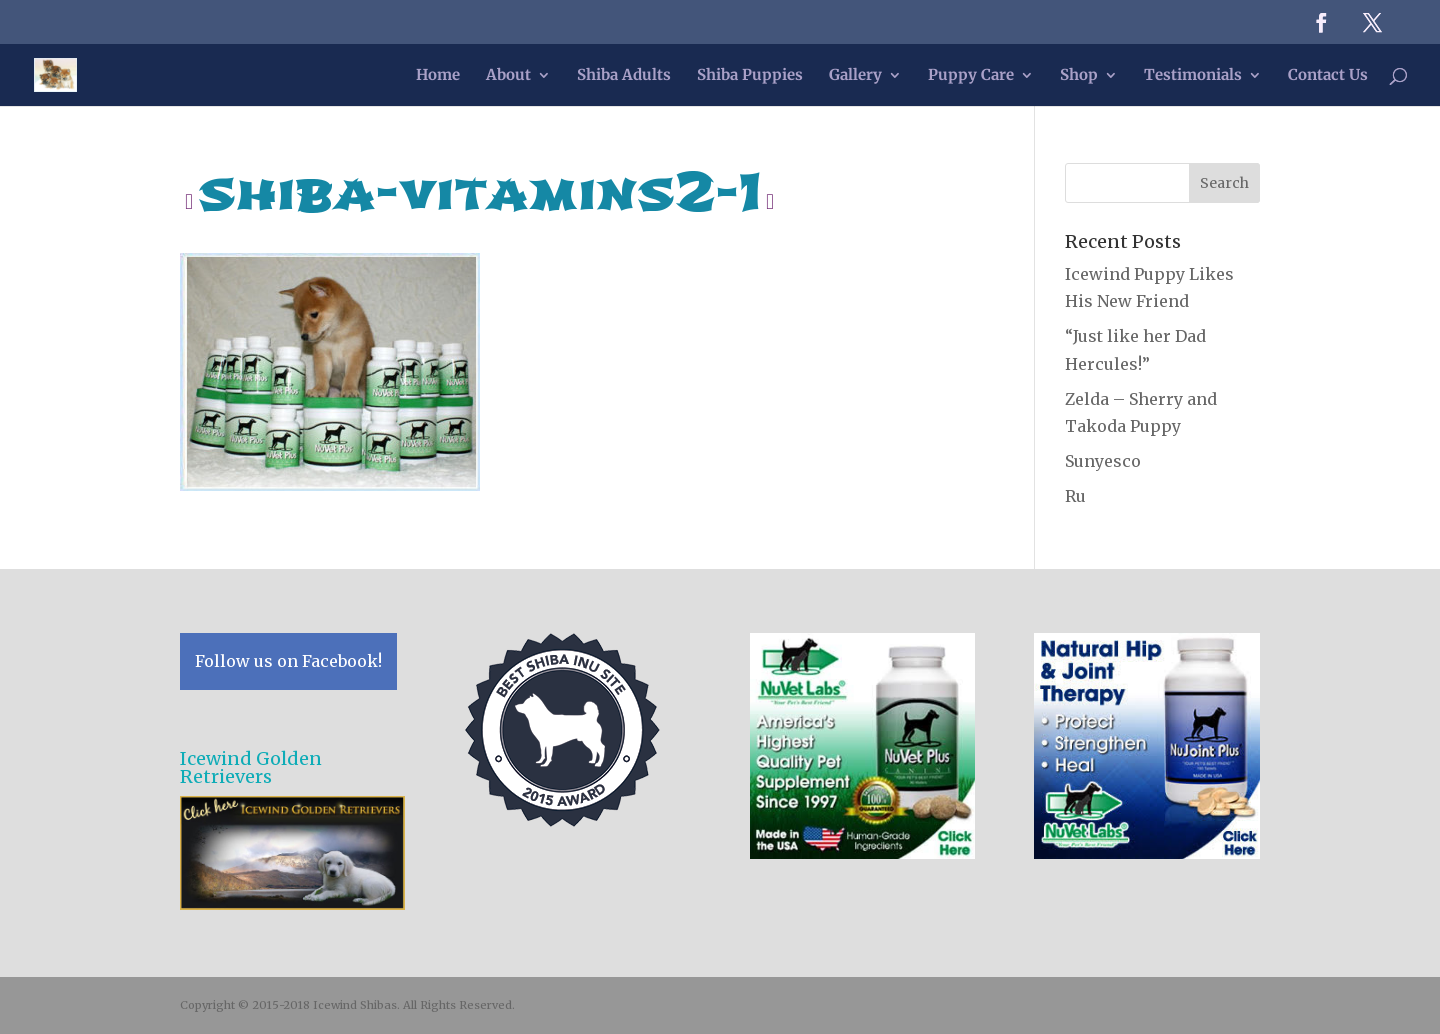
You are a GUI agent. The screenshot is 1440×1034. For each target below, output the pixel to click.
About (508, 76)
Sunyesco (1103, 461)
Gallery (855, 76)
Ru (1075, 496)
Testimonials (1193, 76)
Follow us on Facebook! (288, 661)
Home (438, 76)
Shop (1079, 76)
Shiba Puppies (750, 76)
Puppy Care (971, 76)
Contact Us (1328, 76)
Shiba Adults (624, 76)
